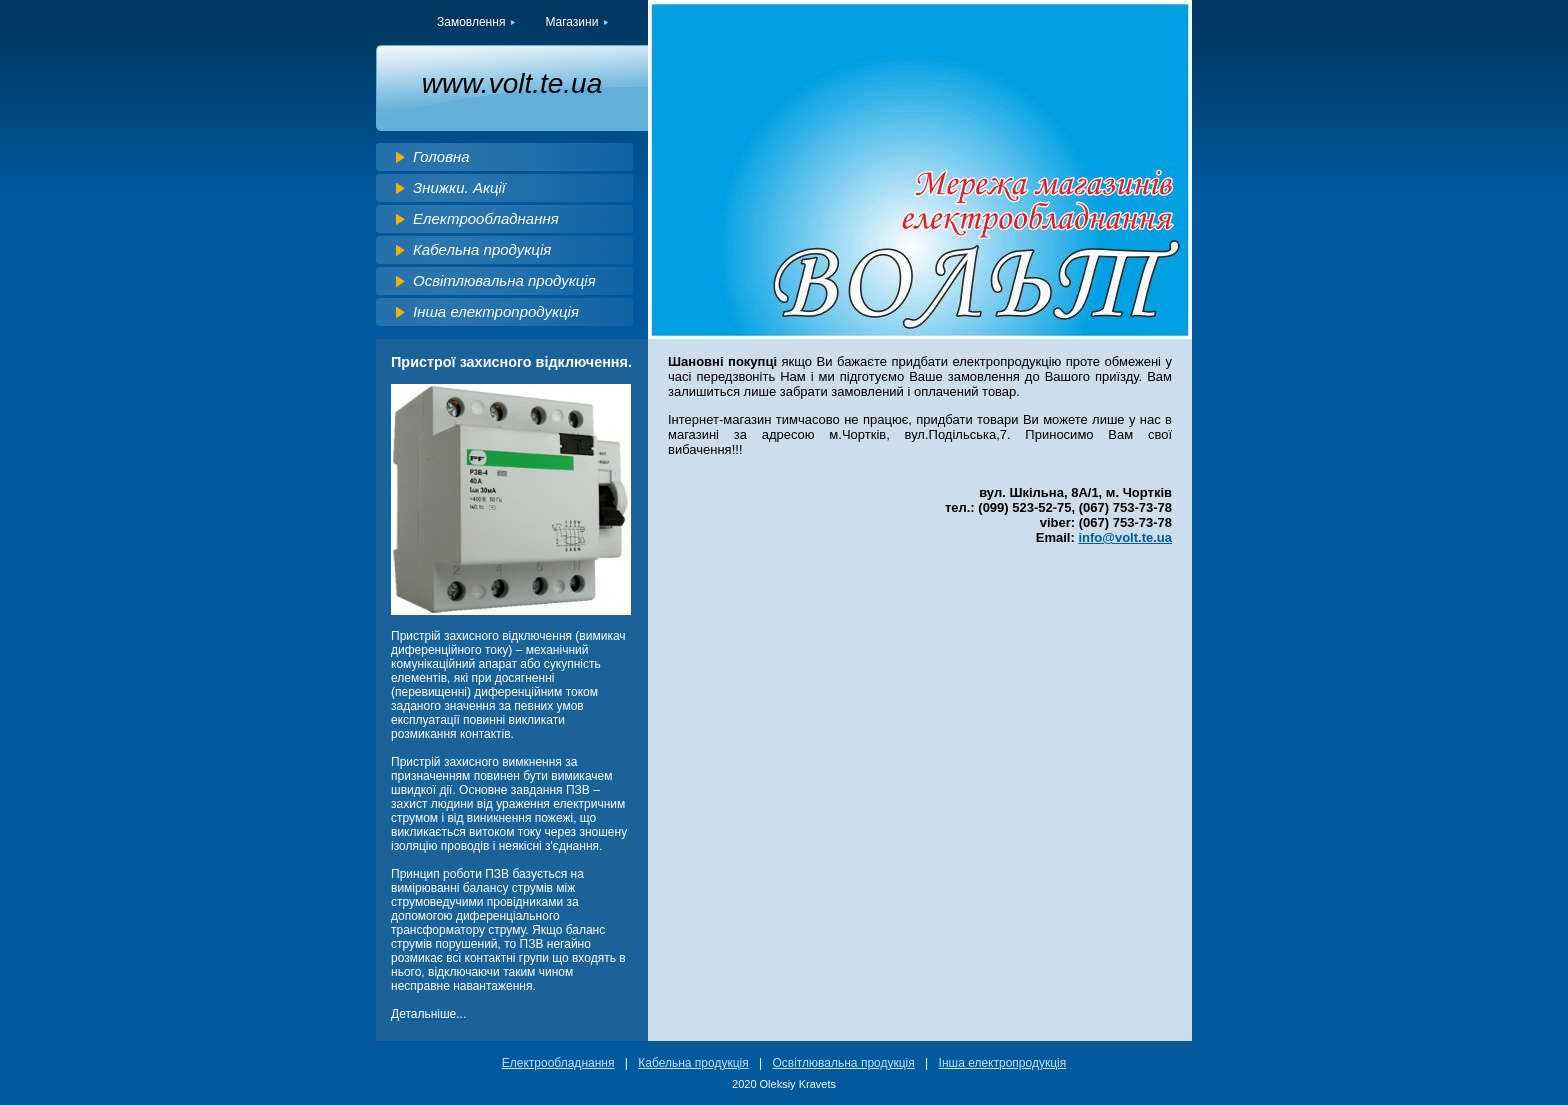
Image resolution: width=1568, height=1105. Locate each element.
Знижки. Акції (459, 187)
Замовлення (471, 22)
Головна (441, 156)
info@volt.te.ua (1125, 537)
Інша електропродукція (496, 311)
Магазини (571, 22)
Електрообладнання (486, 218)
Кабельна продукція (482, 249)
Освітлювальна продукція (504, 280)
